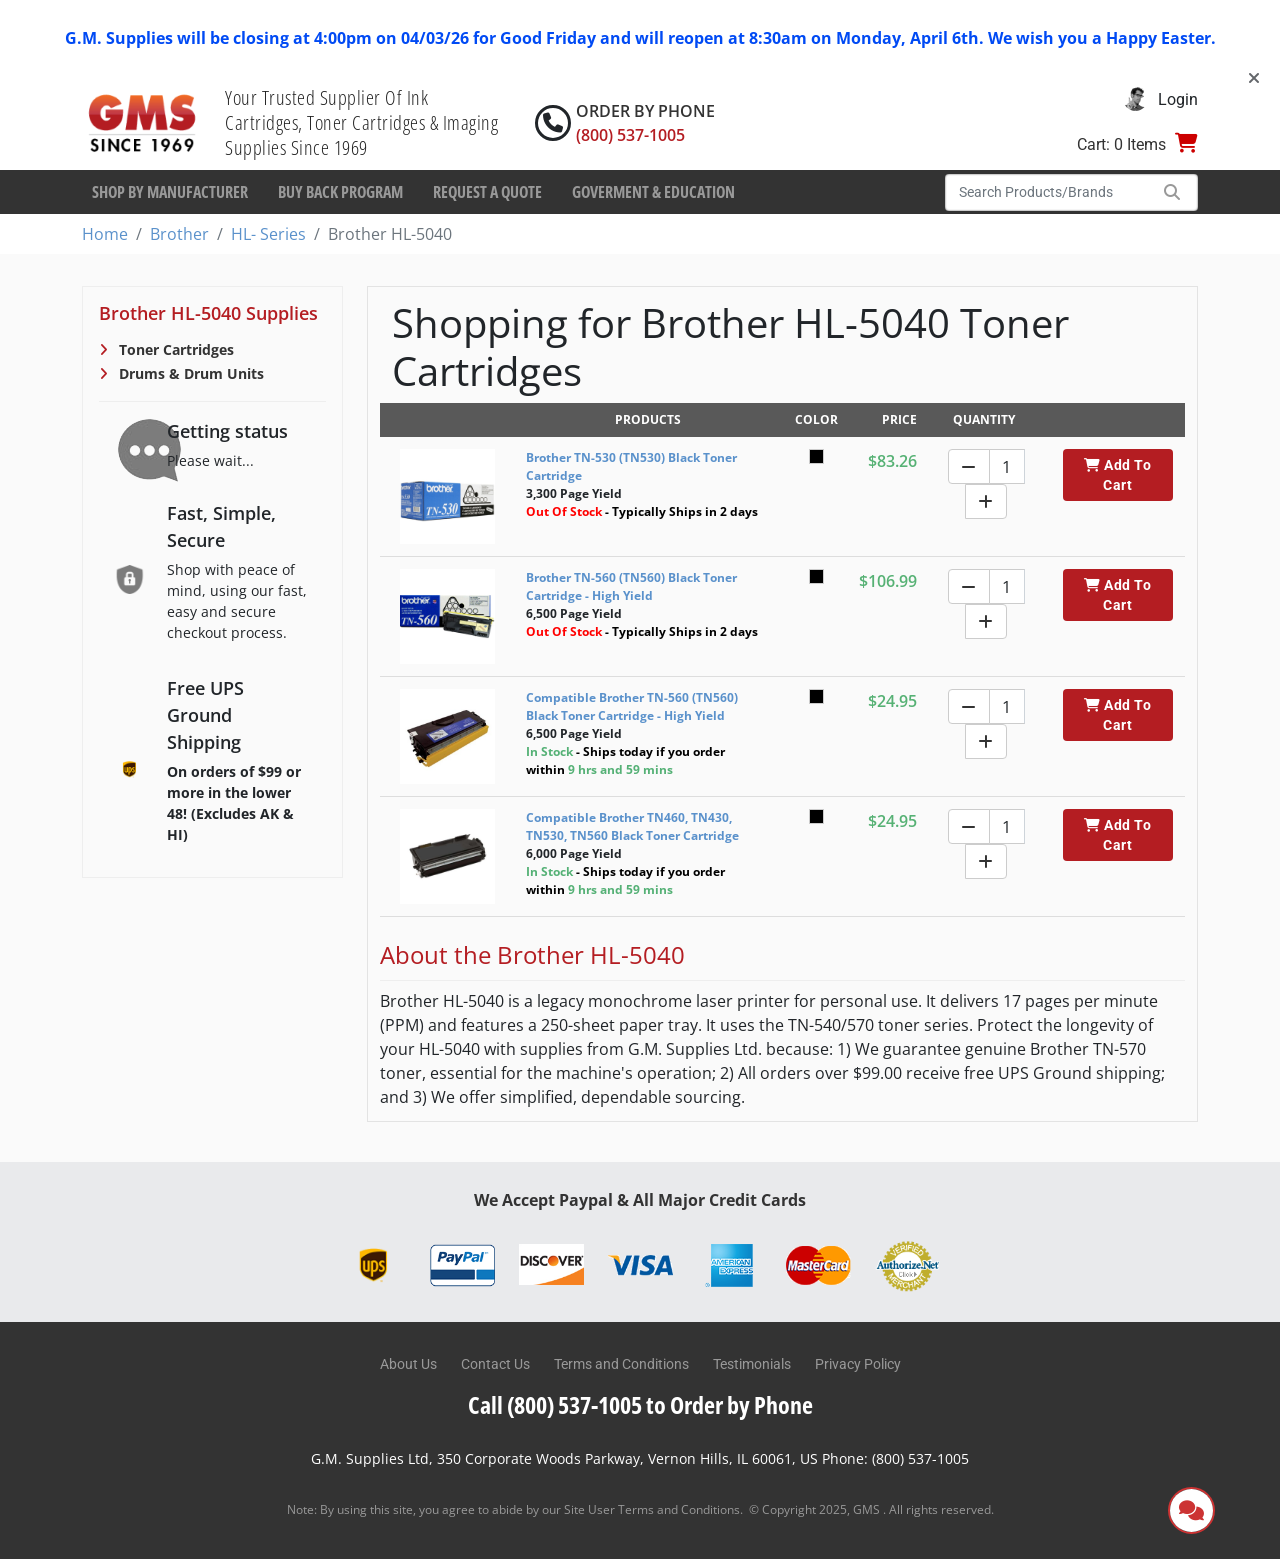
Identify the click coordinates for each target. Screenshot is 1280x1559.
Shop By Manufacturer (170, 192)
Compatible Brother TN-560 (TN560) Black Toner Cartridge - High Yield (632, 706)
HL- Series (268, 234)
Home (105, 234)
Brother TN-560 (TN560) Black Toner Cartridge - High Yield (631, 586)
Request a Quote (487, 192)
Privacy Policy (858, 1364)
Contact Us (495, 1364)
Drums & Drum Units (189, 373)
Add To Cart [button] (1117, 475)
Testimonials (752, 1364)
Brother (179, 234)
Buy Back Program (340, 192)
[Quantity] (1007, 466)
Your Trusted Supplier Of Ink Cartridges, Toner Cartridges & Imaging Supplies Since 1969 (361, 122)
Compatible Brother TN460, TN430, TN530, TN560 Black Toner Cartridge (632, 826)
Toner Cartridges (174, 349)
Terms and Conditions (621, 1364)
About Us (408, 1364)
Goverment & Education (653, 192)
